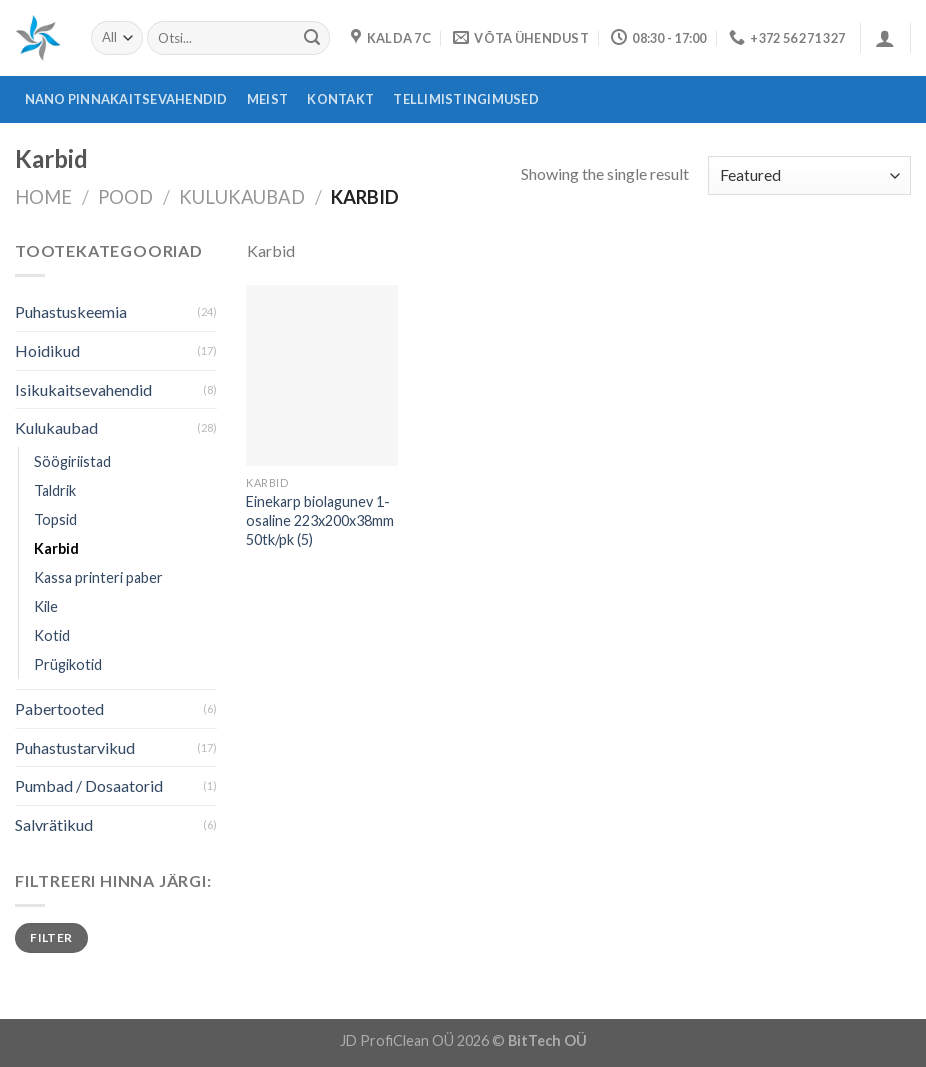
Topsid (55, 519)
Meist (267, 99)
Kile (46, 606)
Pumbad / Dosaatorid (89, 785)
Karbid (56, 548)
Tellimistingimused (466, 99)
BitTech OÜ (547, 1040)
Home (43, 197)
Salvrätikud (54, 824)
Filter (51, 937)
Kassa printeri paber (98, 577)
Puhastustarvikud (75, 747)
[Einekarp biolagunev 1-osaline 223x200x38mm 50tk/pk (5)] (322, 376)
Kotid (52, 635)
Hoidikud (47, 350)
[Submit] (312, 38)
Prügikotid (68, 664)
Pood (125, 197)
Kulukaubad (242, 197)
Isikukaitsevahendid (83, 389)
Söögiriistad (72, 461)
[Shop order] (809, 175)
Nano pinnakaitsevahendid (126, 99)
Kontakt (340, 99)
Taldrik (55, 490)
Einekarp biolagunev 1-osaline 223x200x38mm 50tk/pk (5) (320, 520)
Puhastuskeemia (71, 311)
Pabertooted (59, 708)
